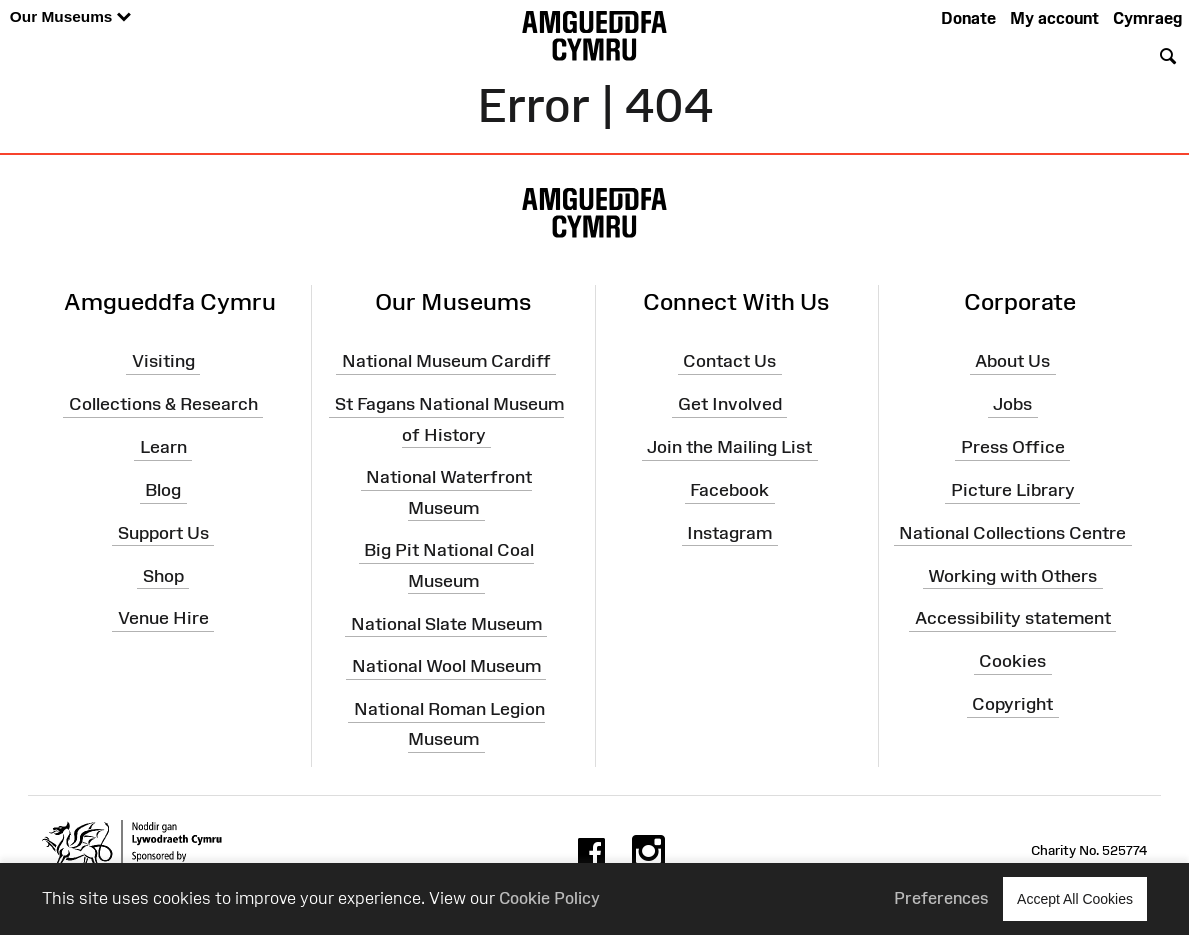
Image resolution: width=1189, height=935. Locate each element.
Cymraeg (1147, 18)
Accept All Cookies (1075, 898)
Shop (163, 575)
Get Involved (730, 404)
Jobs (1012, 404)
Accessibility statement (1013, 618)
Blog (163, 490)
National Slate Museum (446, 623)
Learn (163, 447)
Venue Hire (163, 618)
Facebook (729, 490)
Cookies (1012, 661)
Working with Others (1012, 575)
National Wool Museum (446, 666)
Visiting (163, 361)
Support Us (163, 533)
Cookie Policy (549, 898)
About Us (1012, 361)
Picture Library (1013, 490)
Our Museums (70, 17)
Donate (968, 18)
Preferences (941, 898)
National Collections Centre (1012, 533)
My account (1054, 18)
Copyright (1012, 704)
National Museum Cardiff (446, 361)
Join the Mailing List (729, 447)
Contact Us (729, 361)
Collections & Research (163, 404)
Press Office (1013, 447)
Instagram (729, 533)
